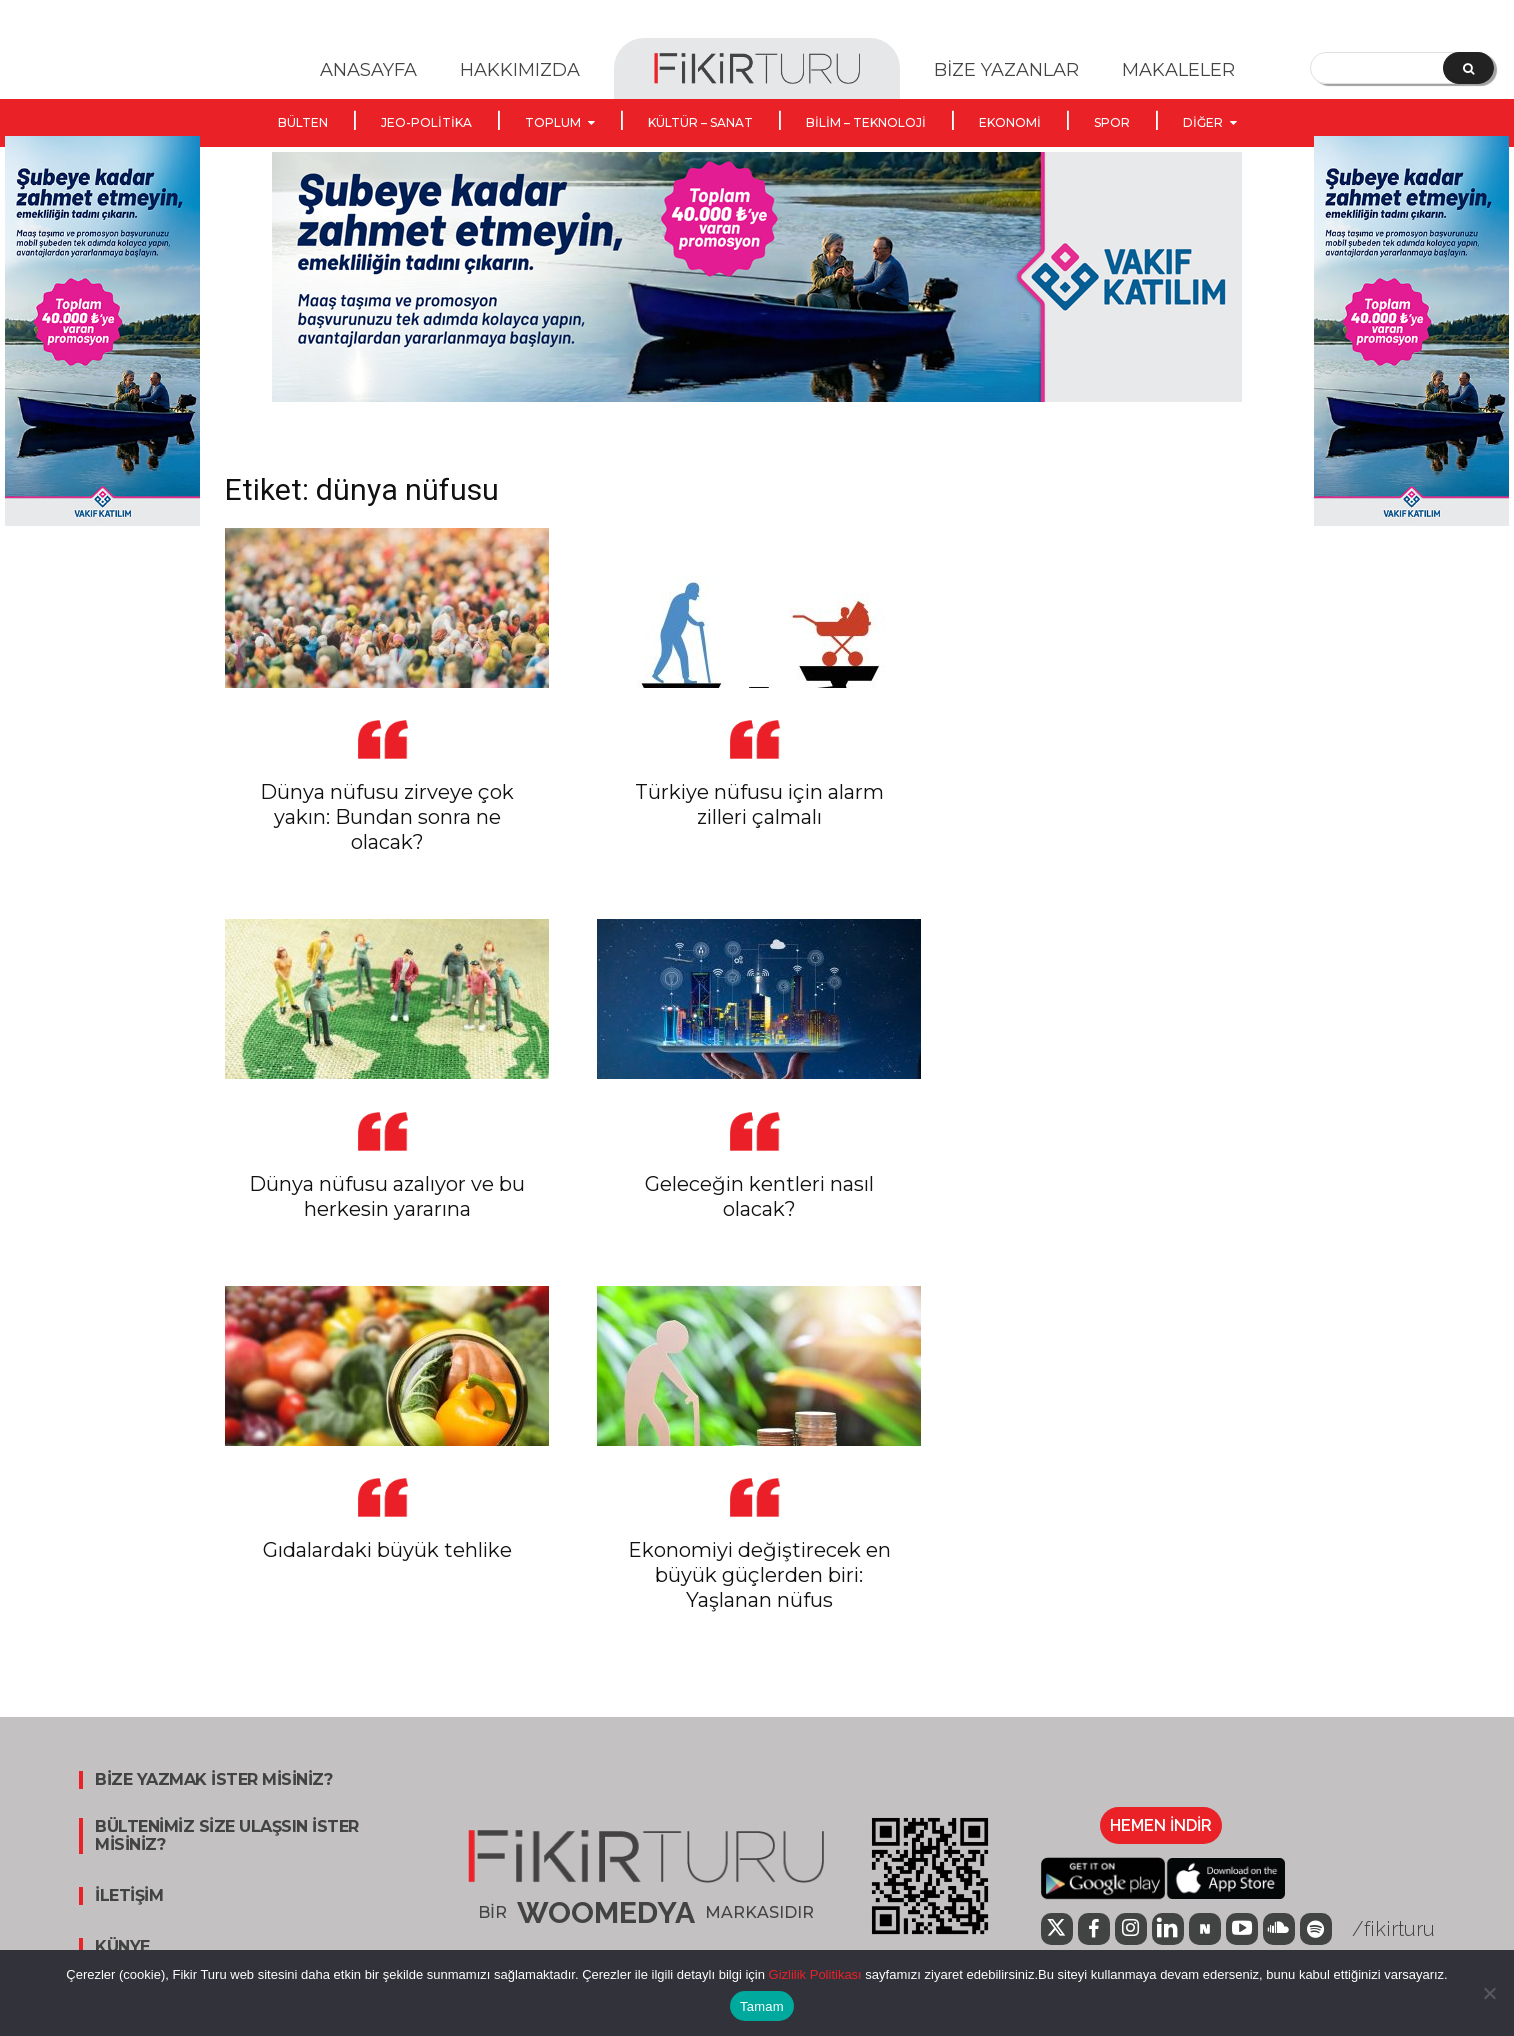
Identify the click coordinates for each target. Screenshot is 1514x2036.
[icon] (1057, 1931)
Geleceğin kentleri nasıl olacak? (759, 1196)
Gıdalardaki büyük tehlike (387, 1550)
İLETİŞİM (129, 1896)
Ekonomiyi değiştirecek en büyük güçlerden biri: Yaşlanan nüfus (759, 1575)
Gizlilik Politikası (813, 1974)
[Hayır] (1489, 1993)
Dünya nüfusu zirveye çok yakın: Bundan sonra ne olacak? (387, 817)
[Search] (1468, 68)
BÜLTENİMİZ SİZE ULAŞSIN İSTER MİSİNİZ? (227, 1836)
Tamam (762, 2006)
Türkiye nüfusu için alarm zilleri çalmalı (759, 804)
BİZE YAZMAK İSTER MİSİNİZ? (213, 1780)
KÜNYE (122, 1947)
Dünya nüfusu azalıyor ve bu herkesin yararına (387, 1196)
